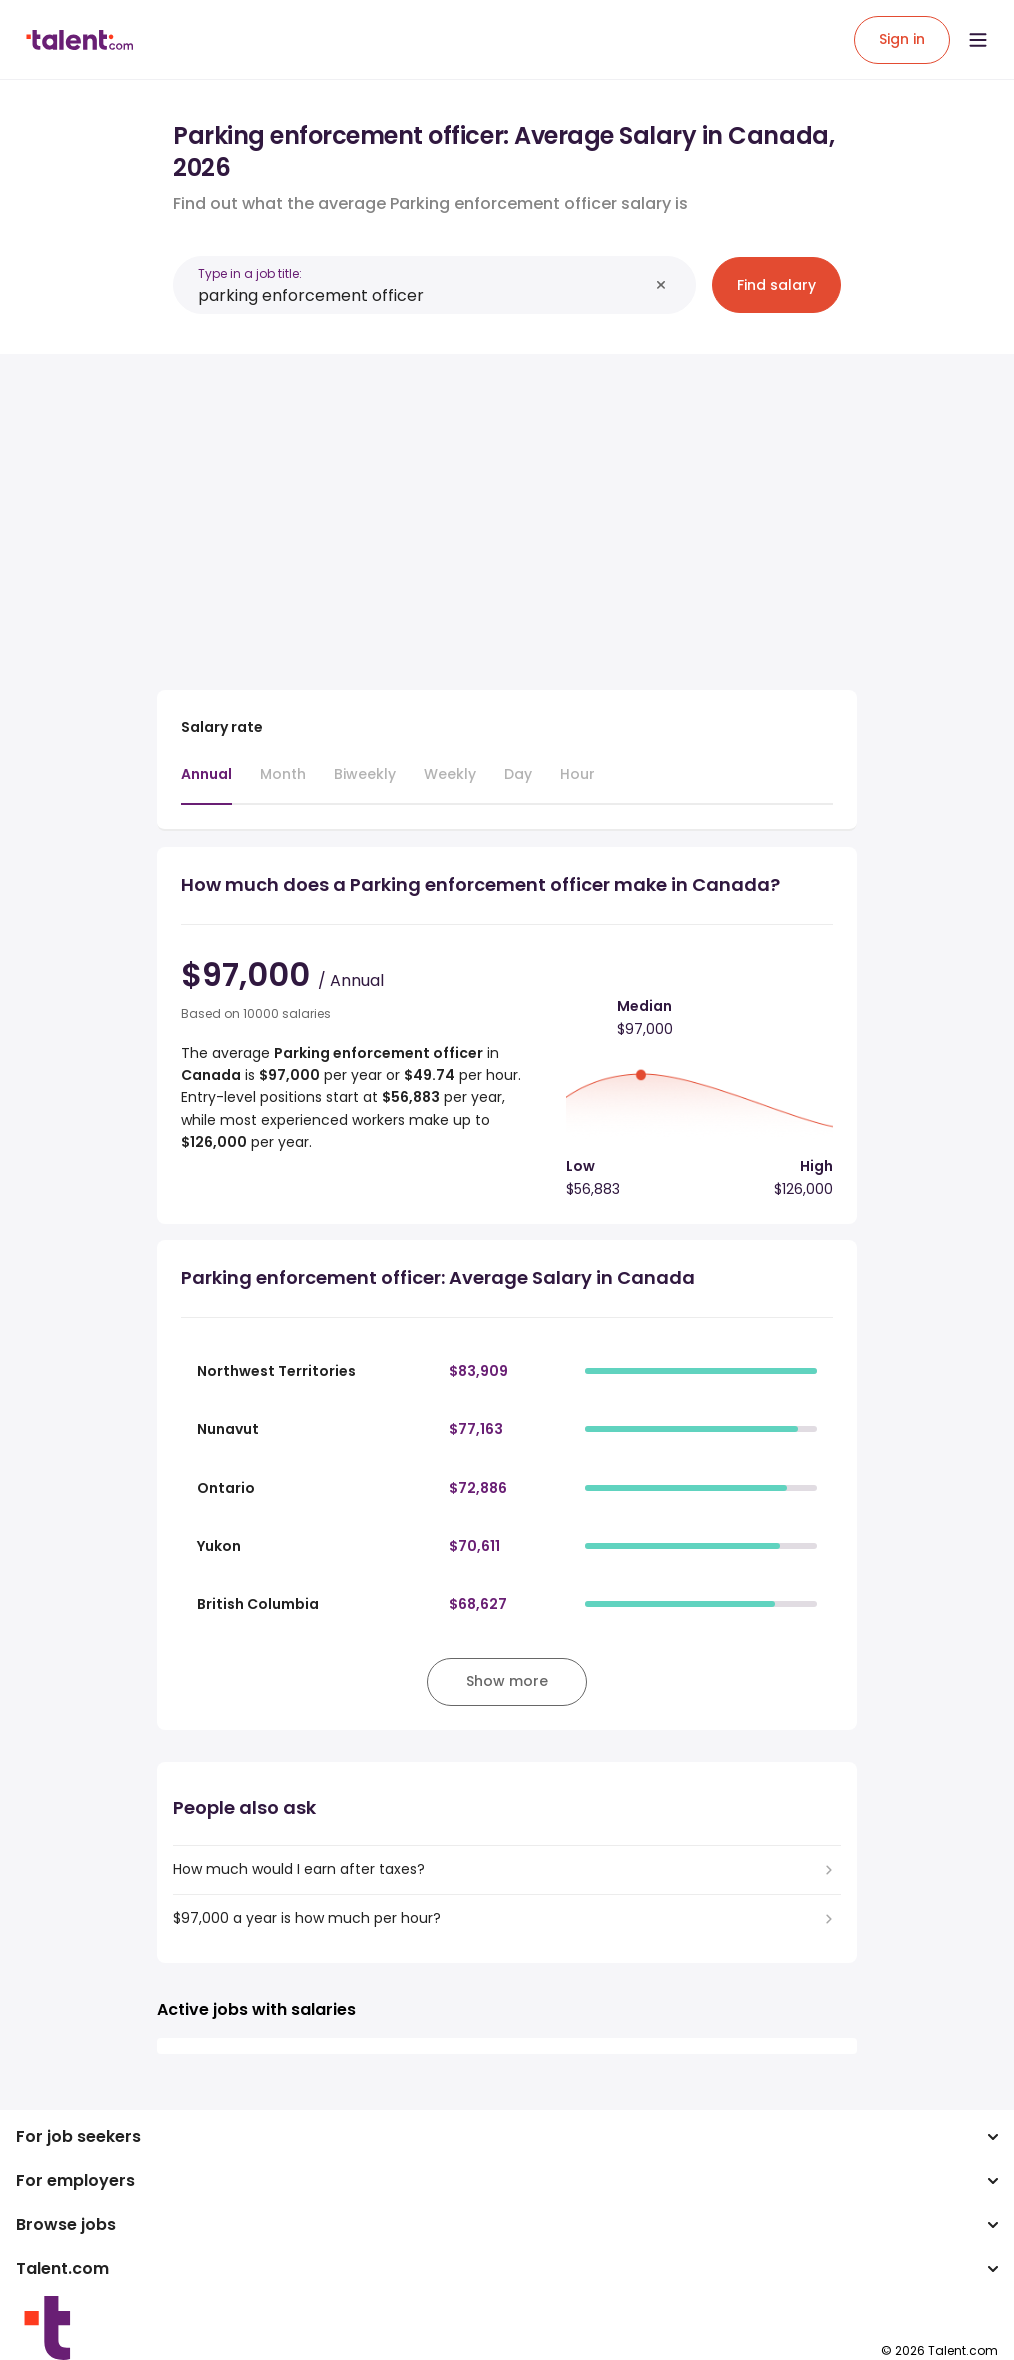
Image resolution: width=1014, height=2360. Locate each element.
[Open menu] (978, 40)
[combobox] (423, 295)
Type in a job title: (250, 273)
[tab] (206, 784)
